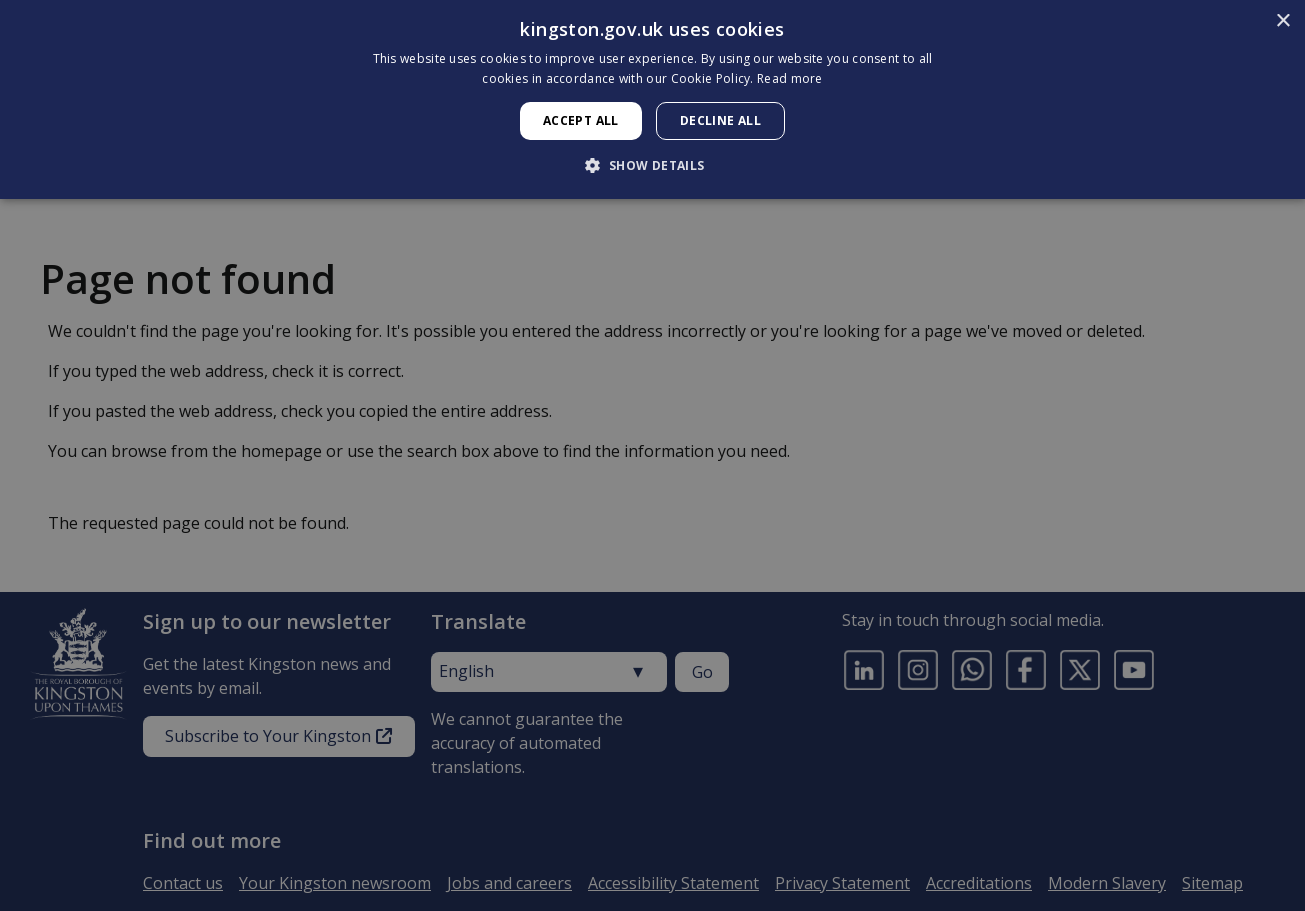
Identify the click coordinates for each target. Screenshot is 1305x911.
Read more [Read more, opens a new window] (790, 78)
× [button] (1282, 21)
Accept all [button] (581, 120)
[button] (652, 165)
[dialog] (652, 99)
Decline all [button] (720, 120)
